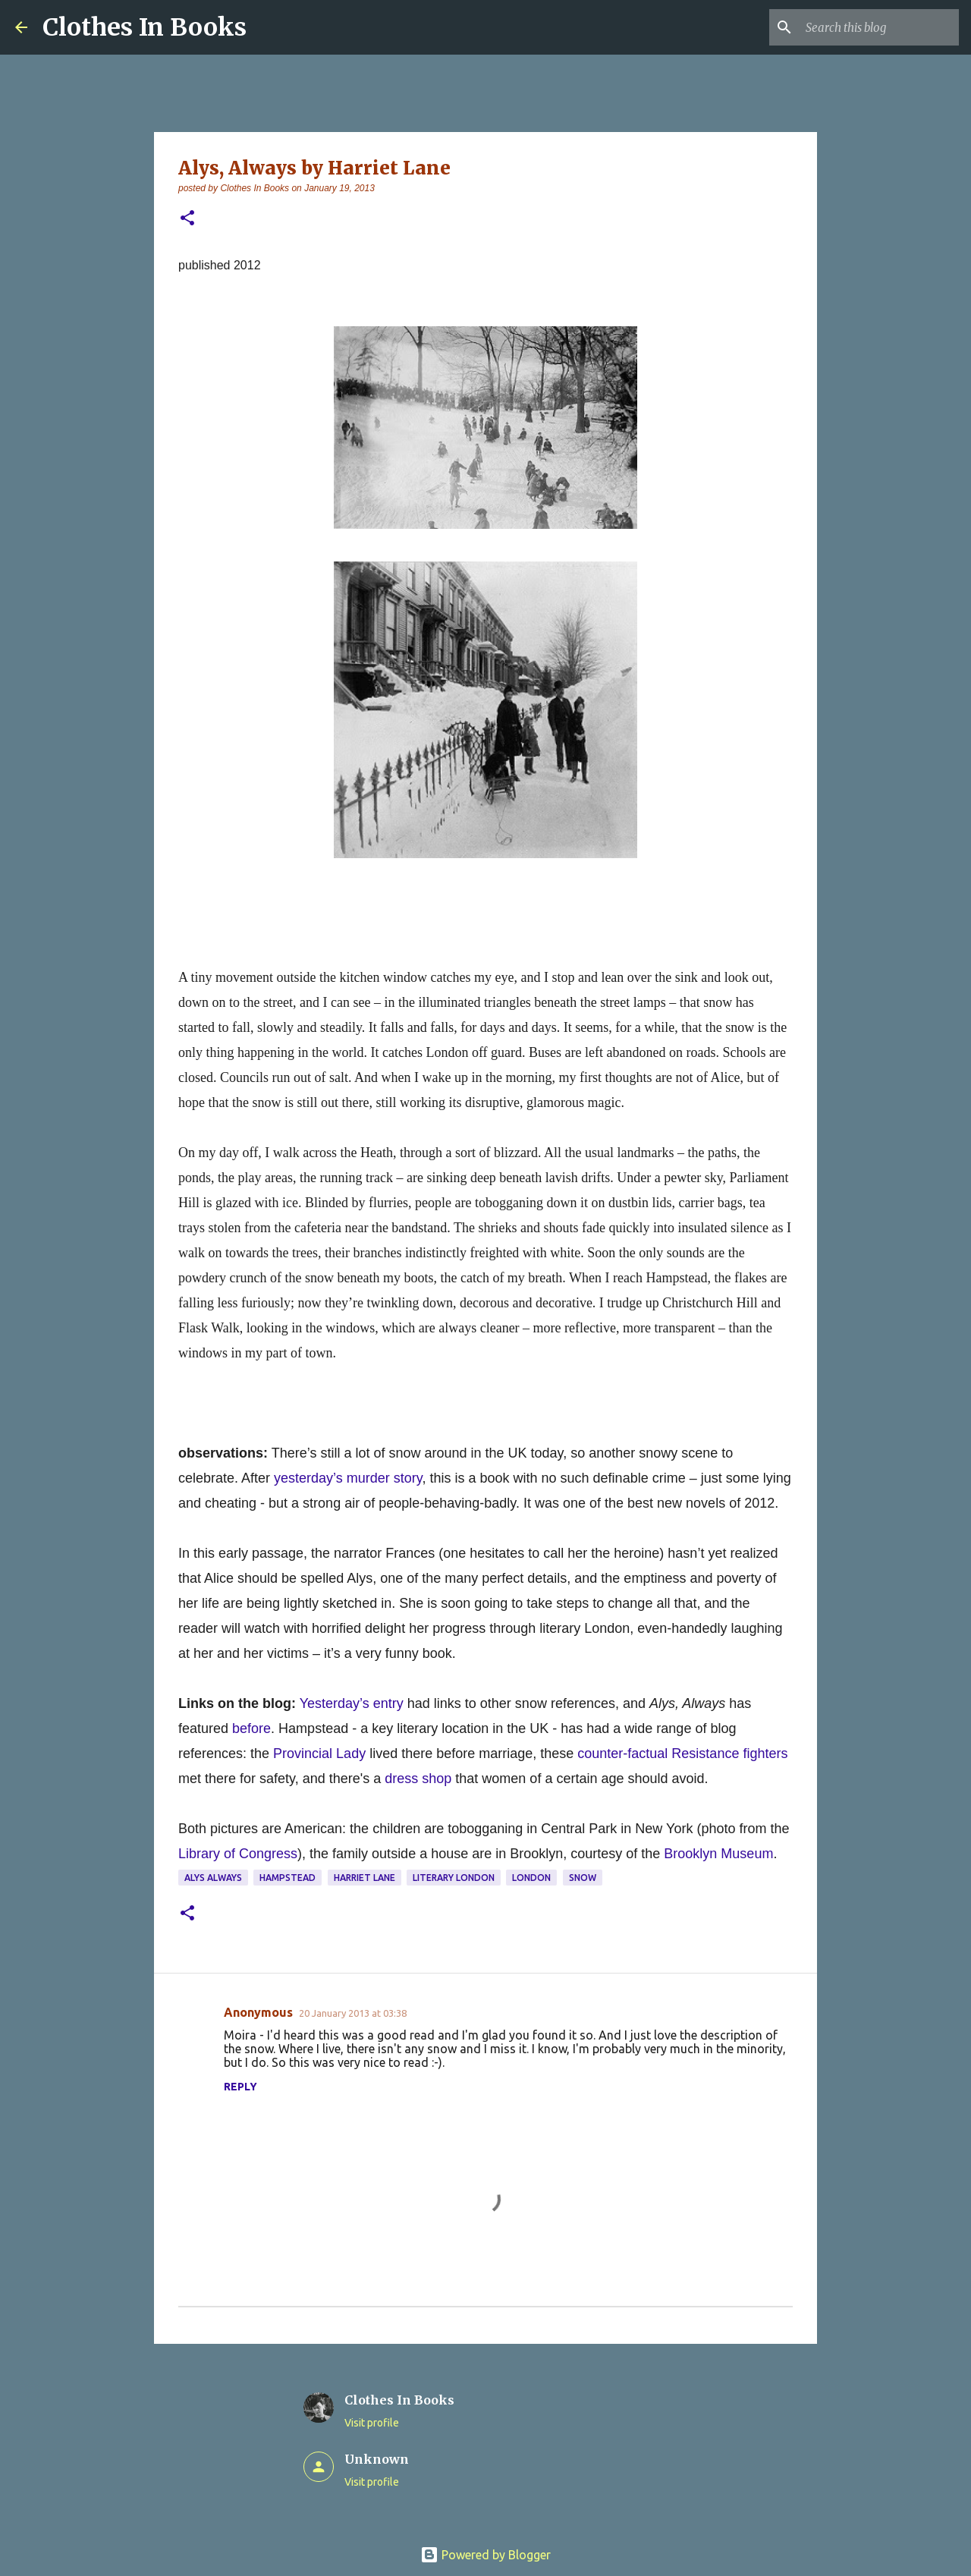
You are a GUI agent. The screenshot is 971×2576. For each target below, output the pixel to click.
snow (582, 1877)
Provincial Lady (319, 1753)
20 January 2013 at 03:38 (353, 2013)
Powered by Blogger (485, 2555)
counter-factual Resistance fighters (682, 1753)
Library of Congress (237, 1853)
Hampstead (287, 1877)
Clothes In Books (144, 27)
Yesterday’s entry (352, 1703)
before (251, 1728)
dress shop (418, 1778)
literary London (454, 1877)
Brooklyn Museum (718, 1853)
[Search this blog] (879, 27)
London (531, 1877)
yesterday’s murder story (348, 1478)
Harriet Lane (364, 1877)
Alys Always (213, 1877)
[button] (187, 219)
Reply (240, 2087)
